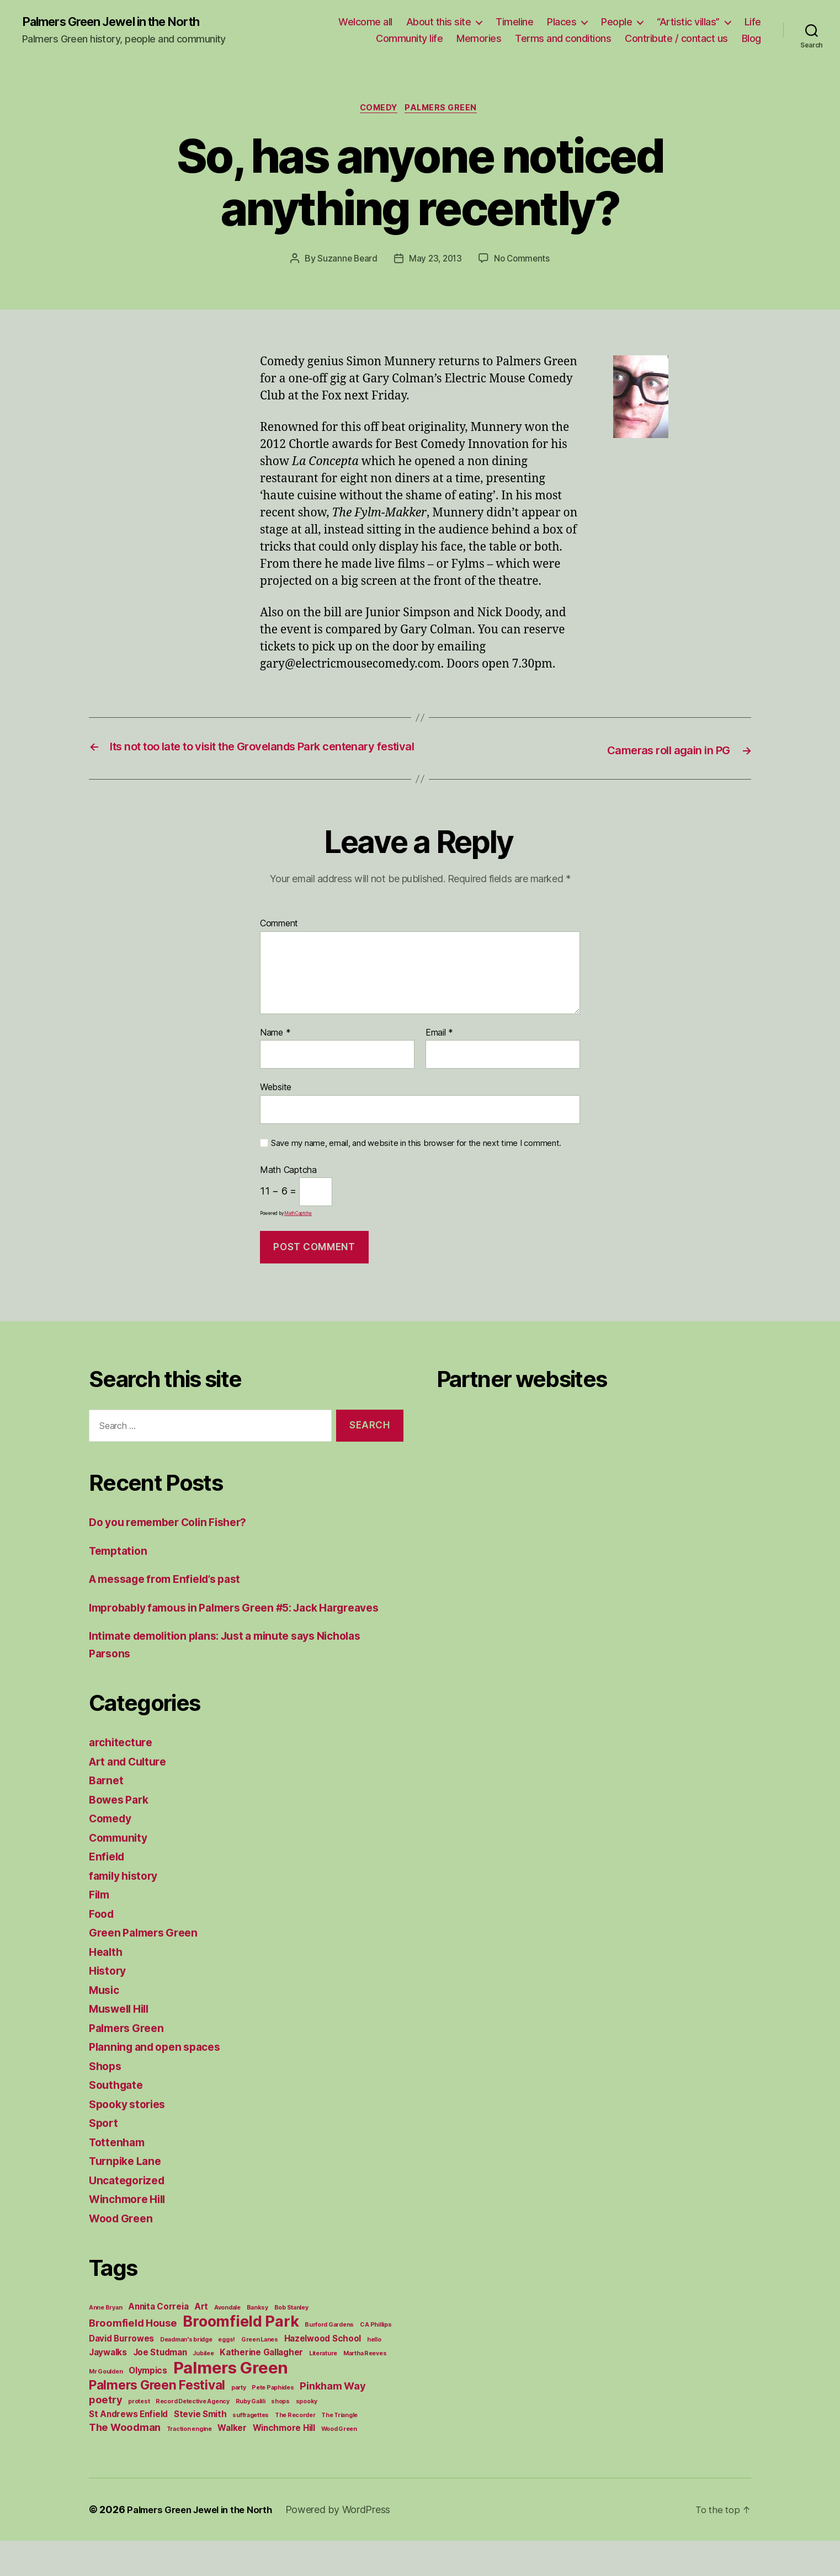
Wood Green (123, 2253)
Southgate (118, 2120)
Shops (106, 2101)
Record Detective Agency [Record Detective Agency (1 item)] (193, 2436)
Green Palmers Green (147, 1968)
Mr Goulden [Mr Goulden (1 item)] (106, 2406)
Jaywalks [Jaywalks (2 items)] (108, 2387)
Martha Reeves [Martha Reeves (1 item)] (365, 2388)
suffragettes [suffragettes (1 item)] (250, 2450)
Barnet (107, 1815)
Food (102, 1949)
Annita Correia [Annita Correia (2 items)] (158, 2342)
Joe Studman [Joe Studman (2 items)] (160, 2387)
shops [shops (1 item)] (280, 2436)
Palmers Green (445, 110)
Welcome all (365, 22)
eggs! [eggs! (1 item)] (226, 2374)
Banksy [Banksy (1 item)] (257, 2342)
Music (106, 2025)
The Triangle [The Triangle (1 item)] (339, 2450)
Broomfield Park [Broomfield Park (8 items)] (241, 2357)
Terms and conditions (563, 39)
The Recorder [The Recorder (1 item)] (295, 2450)
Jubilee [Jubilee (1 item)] (203, 2388)
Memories (478, 39)
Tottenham (119, 2177)
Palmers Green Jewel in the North (122, 22)
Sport (104, 2158)
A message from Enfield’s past (173, 1597)
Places (561, 22)
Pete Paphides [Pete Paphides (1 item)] (273, 2422)
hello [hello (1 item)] (374, 2374)
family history (126, 1911)
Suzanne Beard (345, 261)
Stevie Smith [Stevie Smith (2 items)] (200, 2449)
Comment (279, 942)
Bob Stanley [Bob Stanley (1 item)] (291, 2342)
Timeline (514, 22)
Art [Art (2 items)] (201, 2342)
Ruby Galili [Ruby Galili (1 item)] (250, 2436)
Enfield (108, 1891)
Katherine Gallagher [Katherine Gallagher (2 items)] (261, 2387)
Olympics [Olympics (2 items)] (148, 2406)
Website (275, 1105)
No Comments (524, 261)
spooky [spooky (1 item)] (306, 2436)
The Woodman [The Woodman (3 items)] (125, 2462)
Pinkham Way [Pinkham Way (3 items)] (332, 2421)
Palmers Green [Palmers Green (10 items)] (231, 2403)
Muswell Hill (122, 2044)
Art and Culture (131, 1797)
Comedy (377, 110)
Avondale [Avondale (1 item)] (227, 2342)
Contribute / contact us (676, 39)
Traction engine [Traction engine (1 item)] (189, 2464)
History (109, 2006)
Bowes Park (121, 1835)
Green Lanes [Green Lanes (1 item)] (259, 2374)
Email (439, 1050)
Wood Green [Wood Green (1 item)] (339, 2464)
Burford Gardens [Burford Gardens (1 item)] (329, 2360)
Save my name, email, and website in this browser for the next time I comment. (416, 1161)
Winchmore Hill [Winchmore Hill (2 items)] (284, 2463)
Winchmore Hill (131, 2234)
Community (121, 1873)
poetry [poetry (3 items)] (105, 2435)
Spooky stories (130, 2139)
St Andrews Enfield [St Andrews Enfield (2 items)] (128, 2449)
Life (753, 22)
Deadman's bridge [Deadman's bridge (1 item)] (186, 2374)
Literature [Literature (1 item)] (323, 2388)
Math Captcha (288, 1188)
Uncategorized (130, 2215)
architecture (123, 1777)
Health (107, 1987)
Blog (751, 39)
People (616, 22)
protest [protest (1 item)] (139, 2436)
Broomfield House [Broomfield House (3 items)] (133, 2358)
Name (275, 1050)
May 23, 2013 (435, 261)
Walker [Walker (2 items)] (231, 2463)
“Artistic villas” (688, 22)
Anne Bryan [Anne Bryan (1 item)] (105, 2342)
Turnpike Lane (128, 2196)
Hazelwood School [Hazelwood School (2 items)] (322, 2374)
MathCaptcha (298, 1231)
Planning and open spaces (160, 2082)
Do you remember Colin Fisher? (176, 1540)
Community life (409, 39)
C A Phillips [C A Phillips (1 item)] (376, 2360)
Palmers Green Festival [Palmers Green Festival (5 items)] (157, 2420)
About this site (438, 22)
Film (100, 1930)
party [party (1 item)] (238, 2422)
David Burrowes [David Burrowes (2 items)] (121, 2374)
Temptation (120, 1568)
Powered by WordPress (352, 2545)
